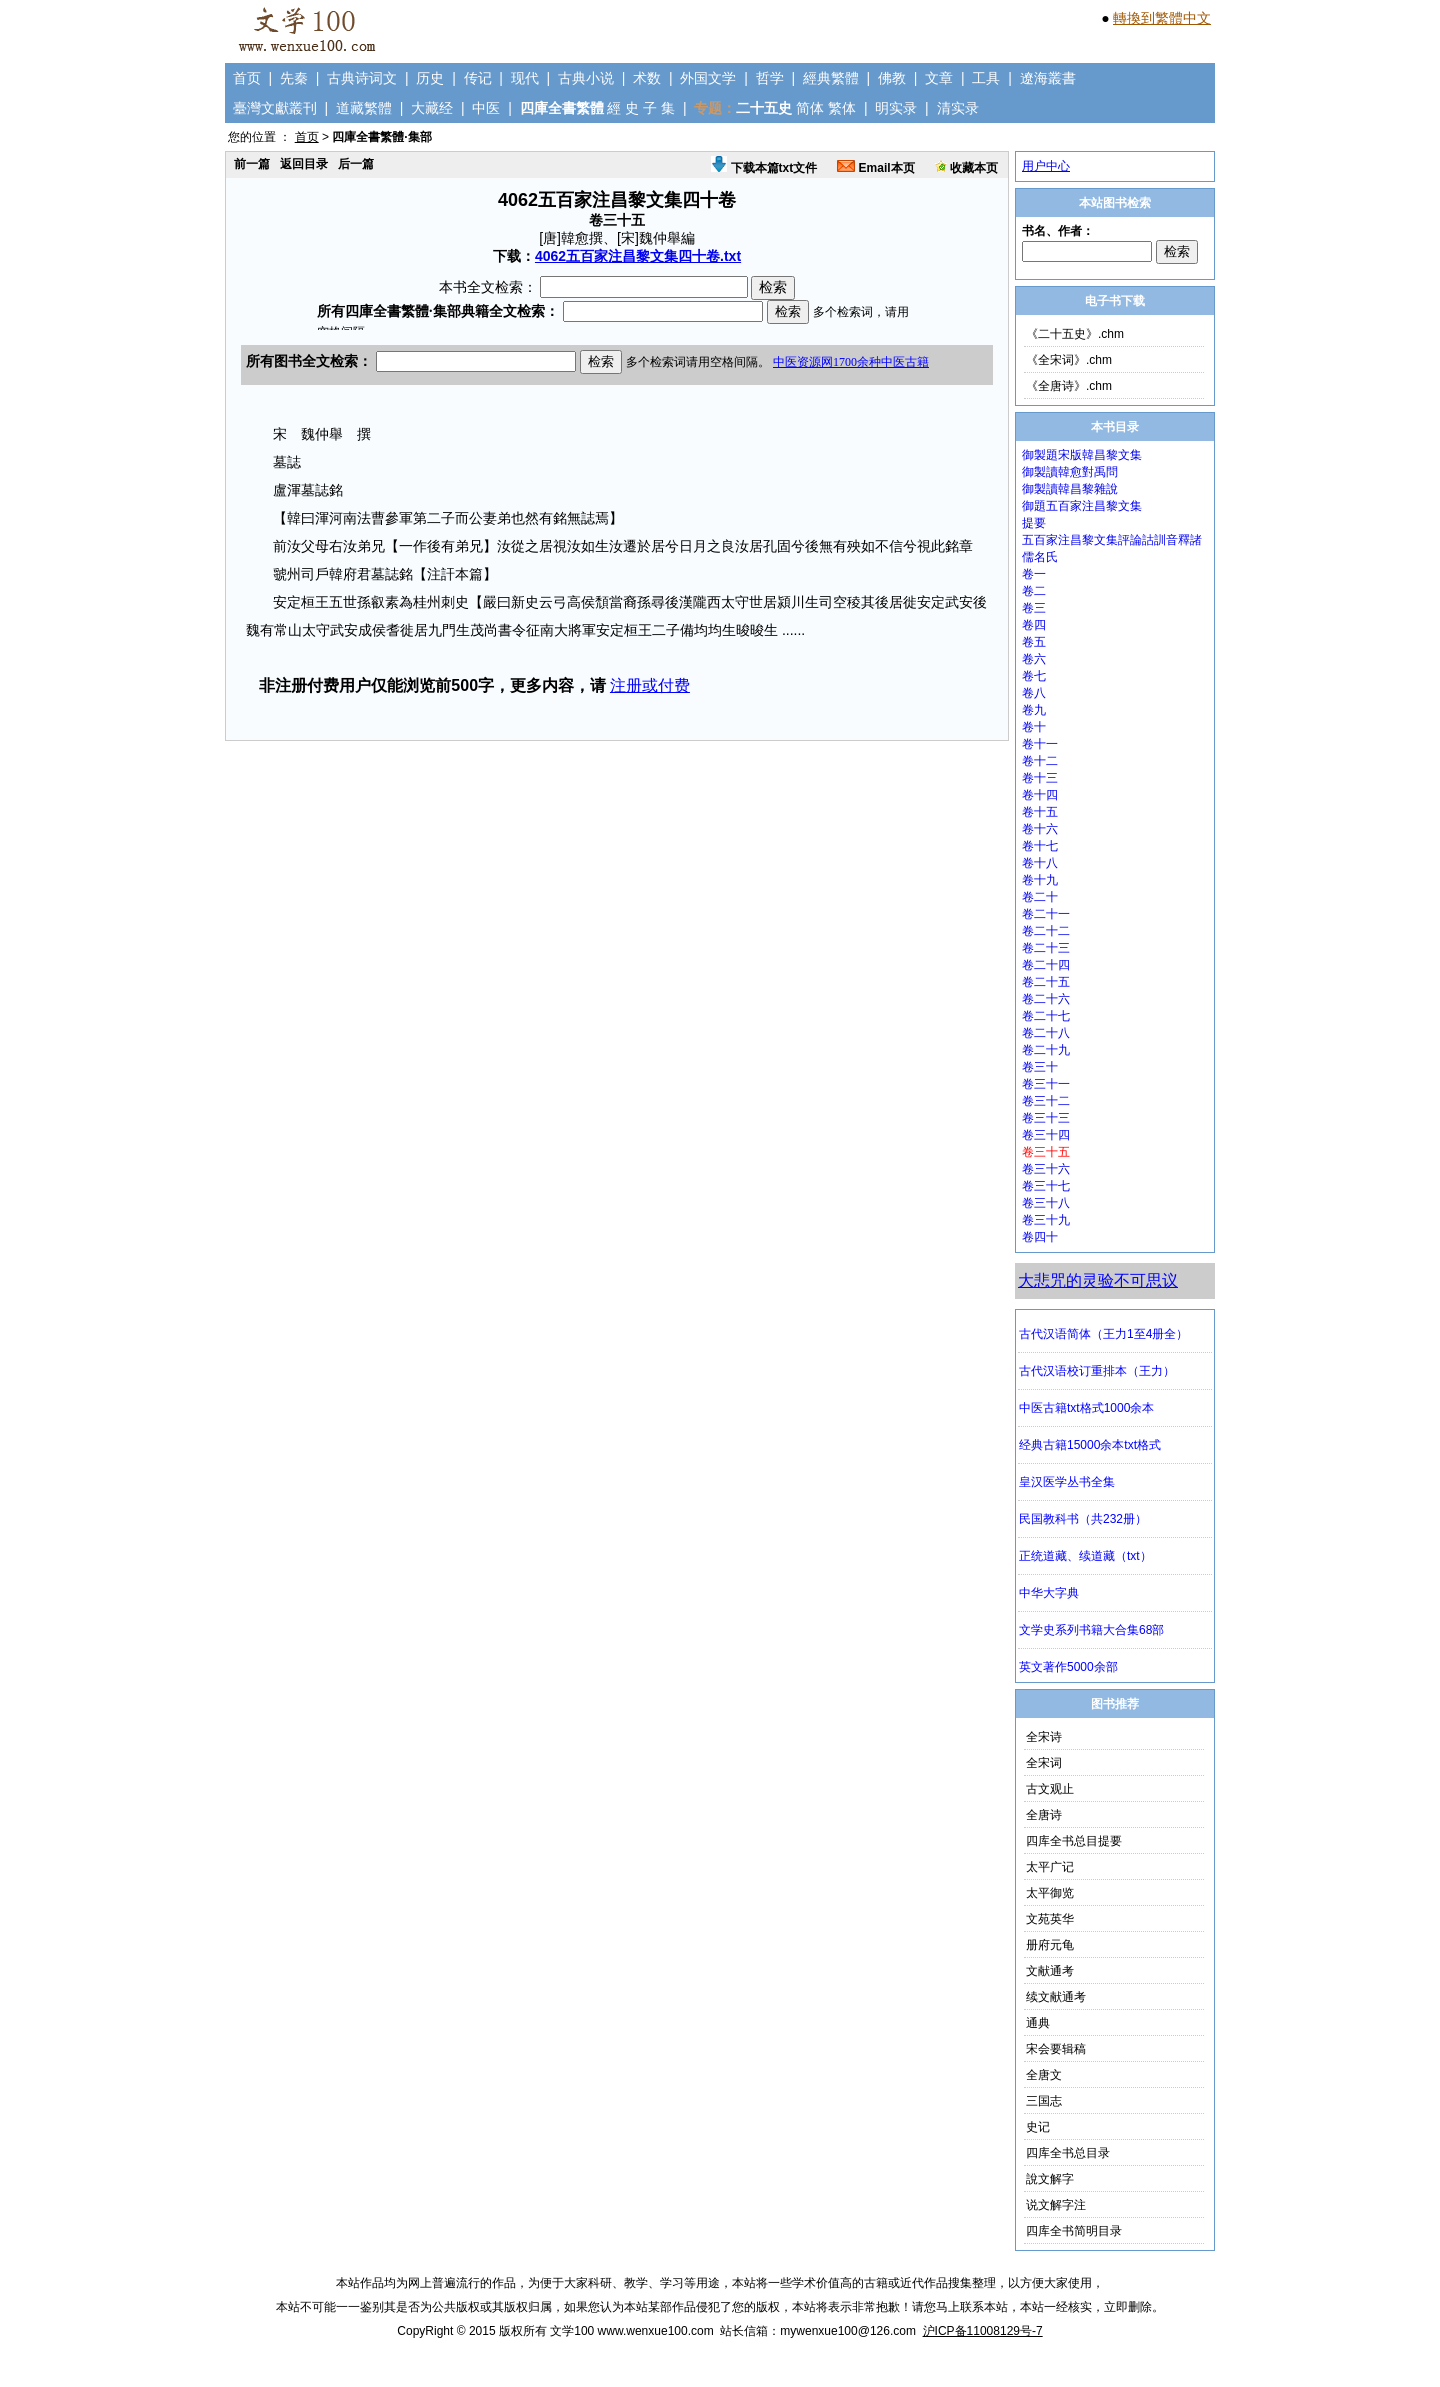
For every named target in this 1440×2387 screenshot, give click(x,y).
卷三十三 (1046, 1118)
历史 (430, 78)
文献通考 (1050, 1971)
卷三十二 (1046, 1101)
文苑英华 (1050, 1919)
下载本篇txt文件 (764, 168)
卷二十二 (1046, 931)
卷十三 (1040, 778)
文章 (939, 78)
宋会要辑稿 (1056, 2049)
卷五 (1034, 642)
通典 (1038, 2023)
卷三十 (1040, 1067)
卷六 (1034, 659)
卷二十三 (1046, 948)
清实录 (958, 108)
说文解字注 (1056, 2205)
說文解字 (1050, 2179)
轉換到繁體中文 (1162, 18)
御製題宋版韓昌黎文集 (1082, 455)
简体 (810, 108)
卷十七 (1040, 846)
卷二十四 (1046, 965)
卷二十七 (1046, 1016)
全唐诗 (1044, 1815)
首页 (247, 78)
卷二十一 (1046, 914)
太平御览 (1050, 1893)
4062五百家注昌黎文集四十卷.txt (638, 256)
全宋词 (1044, 1763)
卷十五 (1040, 812)
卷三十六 (1046, 1169)
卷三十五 (1046, 1152)
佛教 (892, 78)
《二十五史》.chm (1075, 334)
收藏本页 (966, 168)
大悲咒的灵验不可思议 (1098, 1280)
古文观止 (1050, 1789)
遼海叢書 (1048, 78)
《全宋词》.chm (1069, 360)
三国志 (1044, 2101)
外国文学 (708, 78)
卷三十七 (1046, 1186)
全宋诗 (1044, 1737)
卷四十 (1040, 1237)
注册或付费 (650, 685)
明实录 (896, 108)
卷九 (1034, 710)
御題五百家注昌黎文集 (1082, 506)
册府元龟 (1050, 1945)
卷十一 (1040, 744)
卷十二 (1040, 761)
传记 (478, 78)
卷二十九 (1046, 1050)
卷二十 (1040, 897)
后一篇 (356, 164)
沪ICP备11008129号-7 (983, 2331)
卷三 (1034, 608)
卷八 (1034, 693)
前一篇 (252, 164)
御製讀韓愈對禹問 (1070, 472)
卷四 (1034, 625)
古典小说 (586, 78)
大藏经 (432, 108)
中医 (486, 108)
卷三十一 (1046, 1084)
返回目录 (304, 164)
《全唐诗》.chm (1069, 386)
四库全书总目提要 (1074, 1841)
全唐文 (1044, 2075)
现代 (525, 78)
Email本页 (875, 168)
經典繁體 (831, 78)
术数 (647, 78)
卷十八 (1040, 863)
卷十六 (1040, 829)
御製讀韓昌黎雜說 (1070, 489)
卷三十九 (1046, 1220)
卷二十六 (1046, 999)
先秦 (294, 78)
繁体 (842, 108)
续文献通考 (1056, 1997)
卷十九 (1040, 880)
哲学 (770, 78)
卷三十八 (1046, 1203)
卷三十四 (1046, 1135)
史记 (1038, 2127)
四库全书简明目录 (1074, 2231)
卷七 (1034, 676)
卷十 (1034, 727)
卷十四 (1040, 795)
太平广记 (1050, 1867)
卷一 (1034, 574)
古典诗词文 (362, 78)
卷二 (1034, 591)
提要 (1034, 523)
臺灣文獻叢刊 (275, 108)
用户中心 (1046, 166)
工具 (986, 78)
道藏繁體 (364, 108)
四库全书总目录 (1068, 2153)
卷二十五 (1046, 982)
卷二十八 (1046, 1033)
